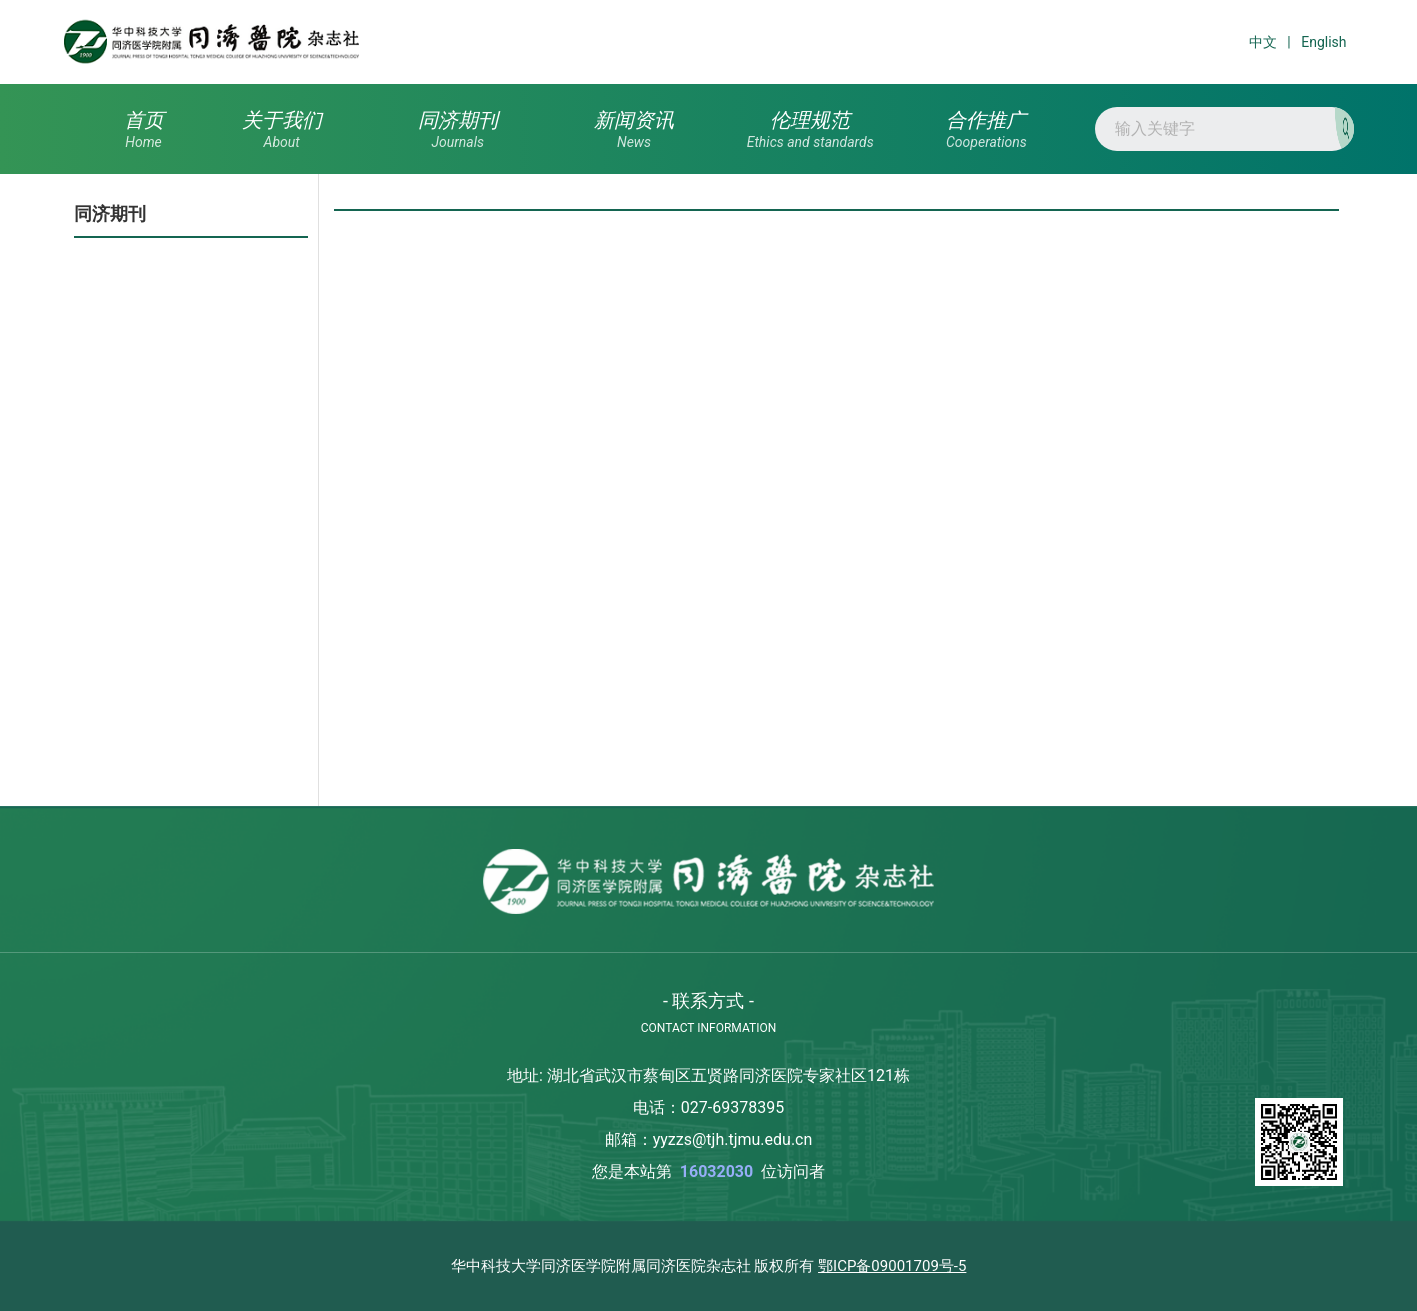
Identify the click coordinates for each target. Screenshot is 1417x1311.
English (1323, 42)
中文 (1263, 42)
